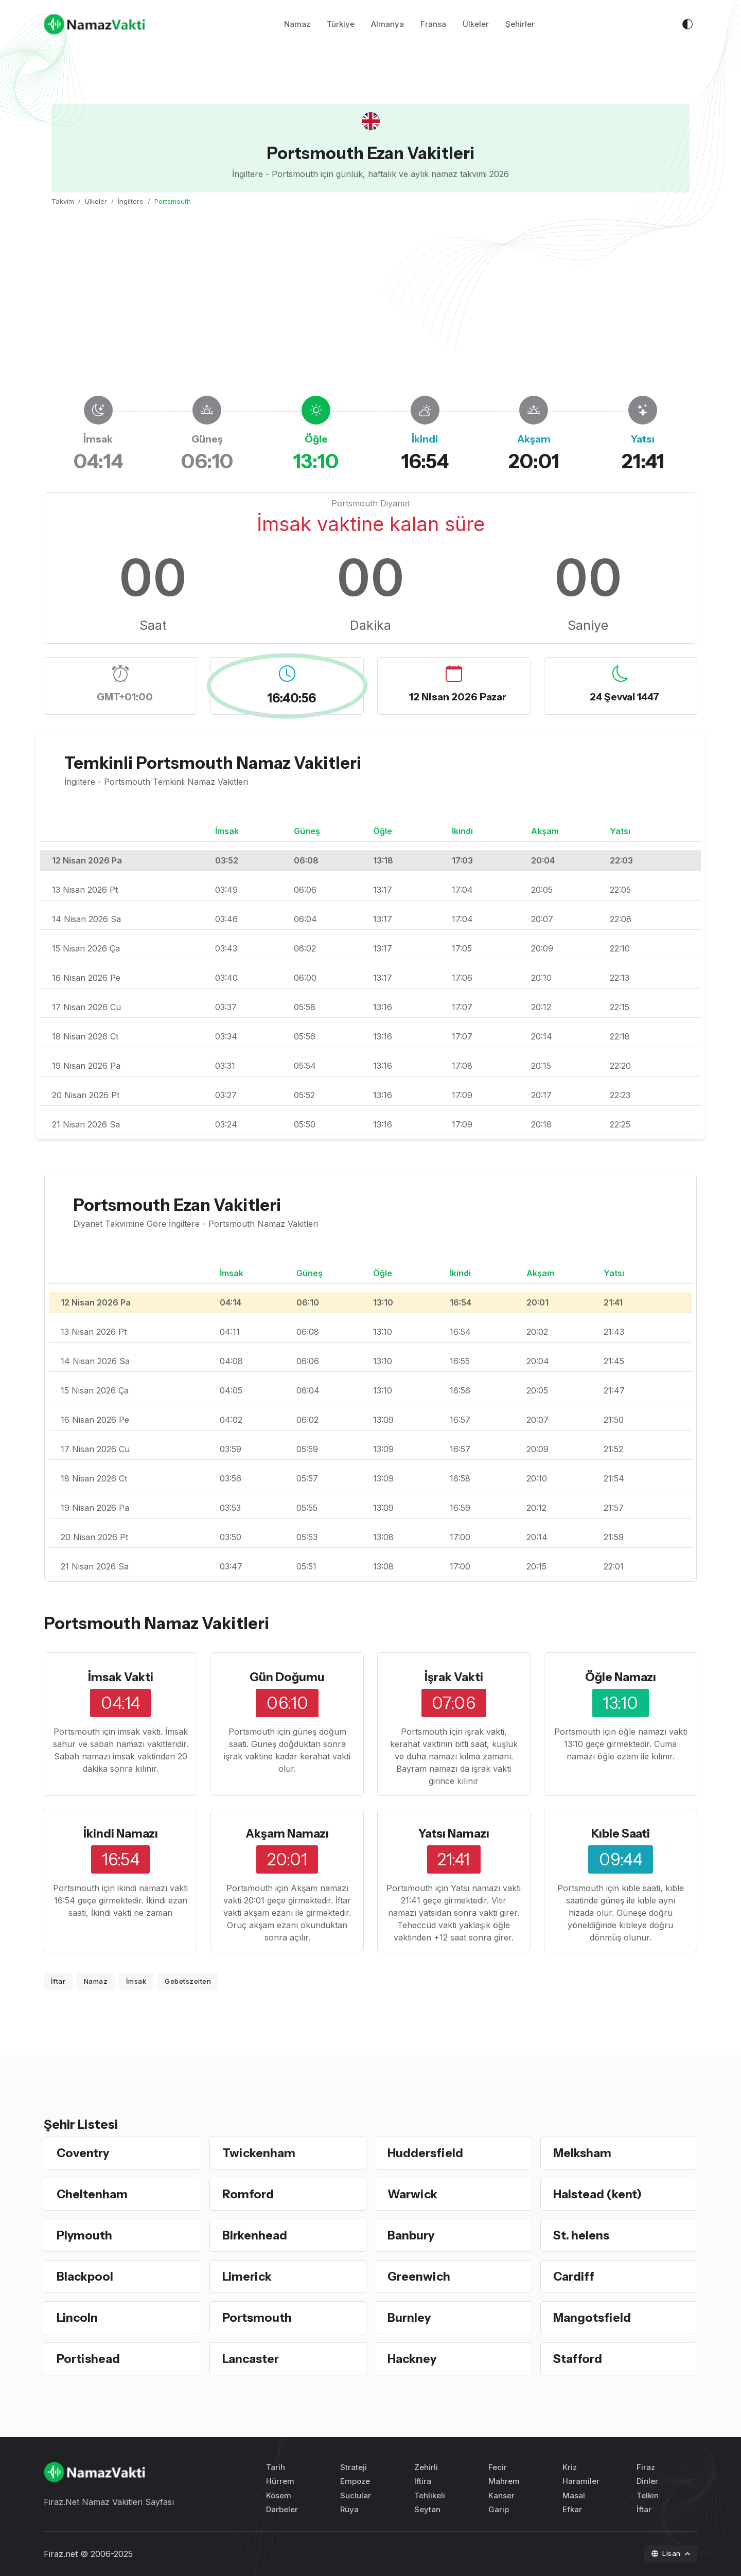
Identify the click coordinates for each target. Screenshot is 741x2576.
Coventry (84, 2152)
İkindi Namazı (120, 1833)
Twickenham (260, 2152)
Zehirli (426, 2467)
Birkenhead (255, 2235)
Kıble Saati (620, 1833)
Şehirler (520, 25)
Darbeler (282, 2509)
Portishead (90, 2358)
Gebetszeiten (188, 1981)
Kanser (501, 2495)
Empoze (355, 2481)
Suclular (355, 2495)
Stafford (578, 2358)
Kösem (278, 2495)
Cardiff (574, 2276)
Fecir (497, 2467)
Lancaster (252, 2358)
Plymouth (85, 2235)
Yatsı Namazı (453, 1833)
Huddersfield (426, 2152)
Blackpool (86, 2276)
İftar (58, 1981)
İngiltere (131, 201)
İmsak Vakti (120, 1676)
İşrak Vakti (454, 1676)
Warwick (413, 2193)
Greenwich (420, 2276)
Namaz (297, 25)
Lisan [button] (667, 2553)
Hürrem (280, 2481)
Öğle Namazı (620, 1676)
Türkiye (341, 25)
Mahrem (504, 2481)
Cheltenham (94, 2193)
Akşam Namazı (287, 1833)
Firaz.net (61, 2554)
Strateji (353, 2467)
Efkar (572, 2509)
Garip (498, 2509)
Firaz (646, 2467)
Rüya (349, 2509)
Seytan (427, 2509)
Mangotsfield (593, 2317)
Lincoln (78, 2317)
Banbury (411, 2235)
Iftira (422, 2481)
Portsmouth (258, 2317)
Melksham (583, 2152)
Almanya (387, 25)
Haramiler (580, 2481)
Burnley (409, 2317)
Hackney (413, 2358)
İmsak (136, 1981)
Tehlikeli (429, 2495)
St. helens (582, 2235)
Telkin (648, 2495)
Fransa (433, 25)
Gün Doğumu (287, 1676)
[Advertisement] (370, 300)
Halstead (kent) (600, 2193)
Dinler (647, 2481)
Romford (248, 2193)
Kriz (569, 2467)
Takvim (62, 201)
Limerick (248, 2276)
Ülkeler (476, 25)
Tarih (275, 2467)
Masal (573, 2495)
